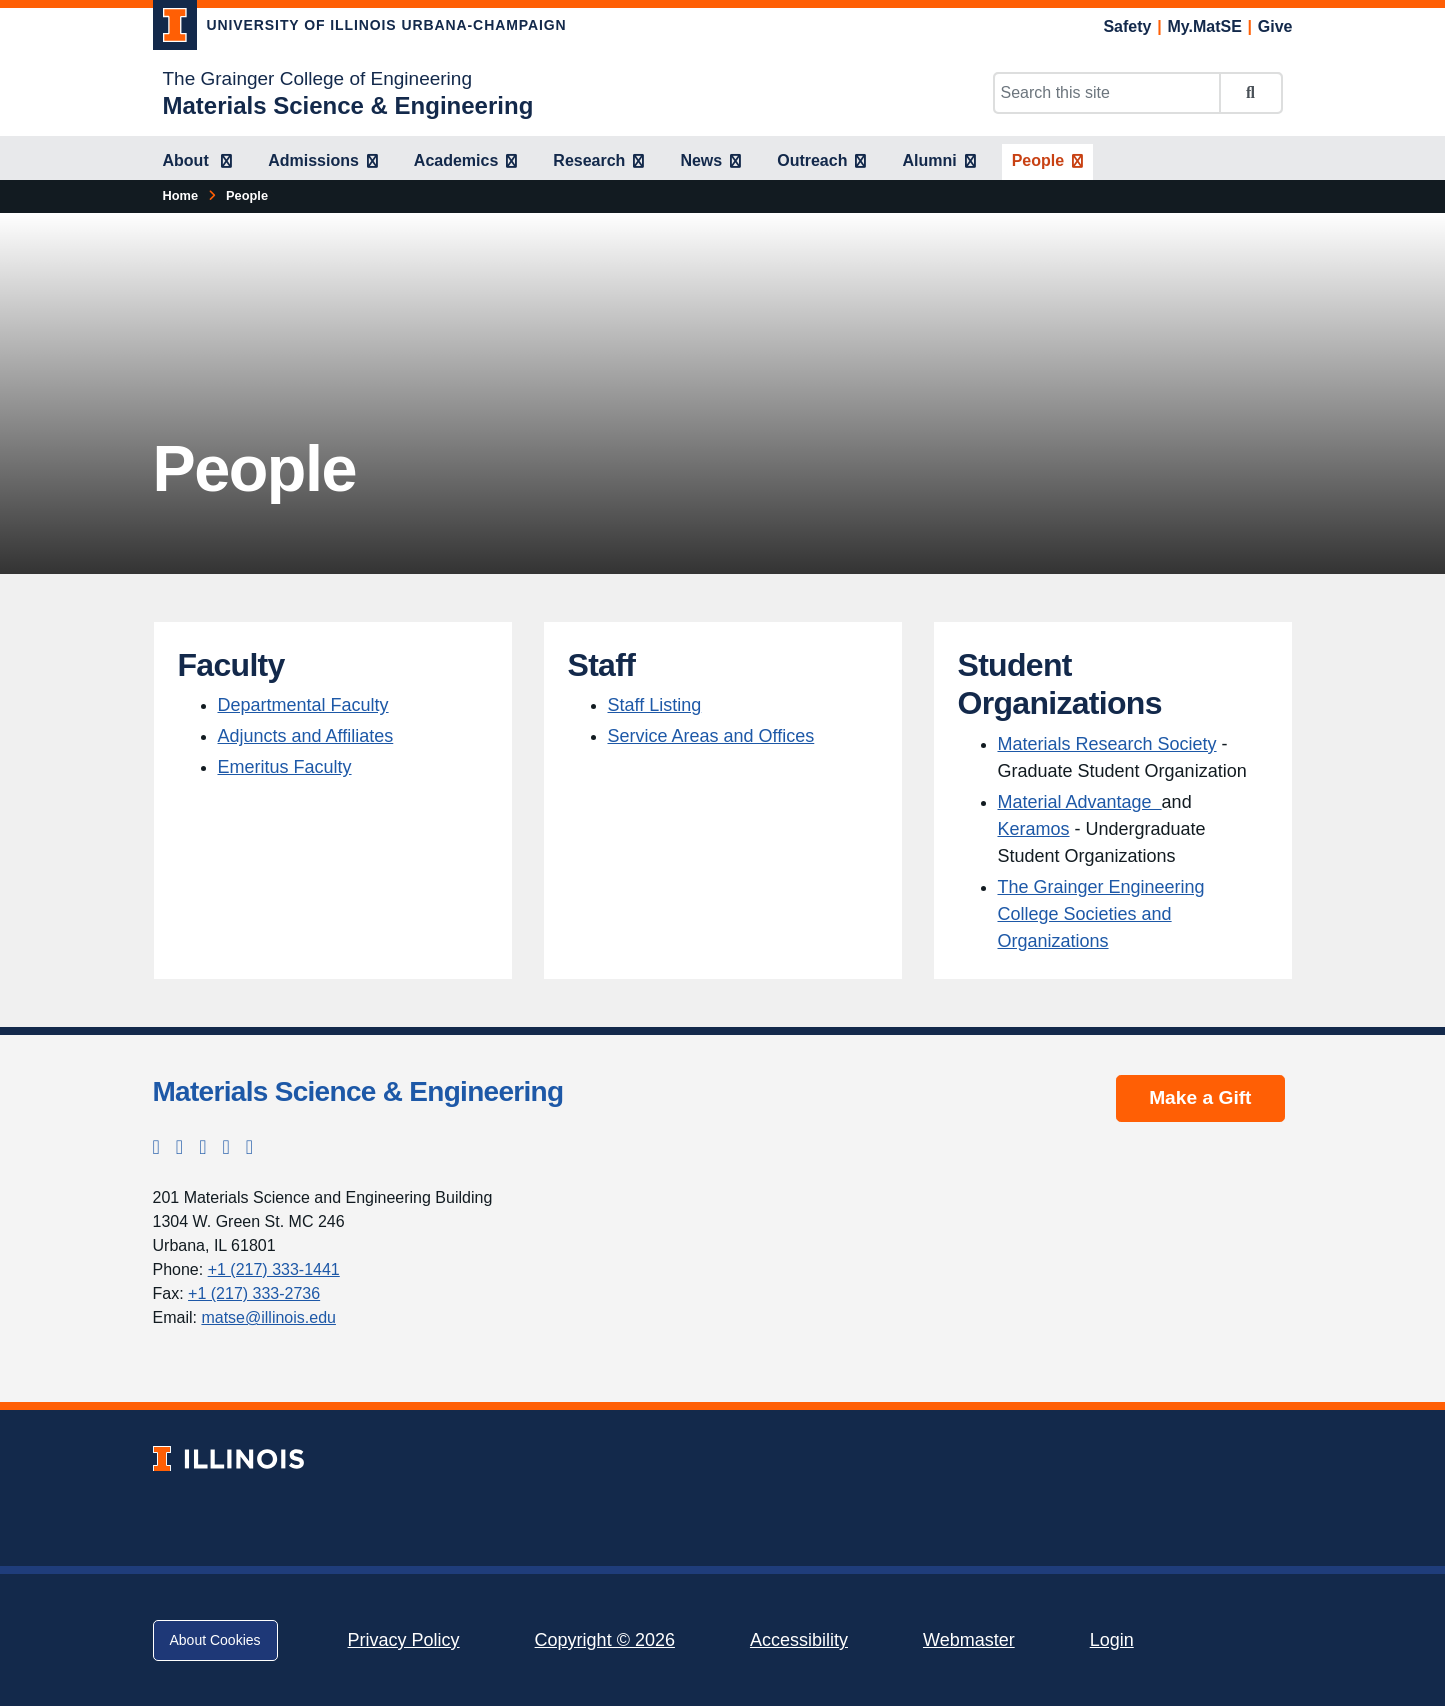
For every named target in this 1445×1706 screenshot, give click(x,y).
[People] (1047, 162)
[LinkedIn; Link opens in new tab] (225, 1147)
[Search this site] (1107, 93)
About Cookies (215, 1640)
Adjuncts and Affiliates (306, 736)
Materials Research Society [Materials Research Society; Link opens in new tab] (1107, 744)
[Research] (598, 162)
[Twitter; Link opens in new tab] (156, 1147)
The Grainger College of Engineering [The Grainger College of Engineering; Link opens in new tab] (317, 78)
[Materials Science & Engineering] (348, 105)
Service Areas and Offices (711, 736)
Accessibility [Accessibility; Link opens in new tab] (799, 1640)
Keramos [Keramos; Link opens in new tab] (1034, 829)
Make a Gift (1200, 1097)
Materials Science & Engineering (358, 1091)
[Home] (181, 196)
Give (1275, 26)
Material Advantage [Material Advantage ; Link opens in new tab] (1080, 802)
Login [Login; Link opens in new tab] (1112, 1640)
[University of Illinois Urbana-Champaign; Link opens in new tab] (360, 29)
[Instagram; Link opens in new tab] (179, 1147)
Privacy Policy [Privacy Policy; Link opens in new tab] (404, 1640)
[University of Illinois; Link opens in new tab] (228, 1458)
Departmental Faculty (303, 705)
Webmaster (969, 1640)
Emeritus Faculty (285, 767)
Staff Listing (655, 705)
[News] (710, 162)
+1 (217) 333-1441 (274, 1269)
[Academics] (466, 162)
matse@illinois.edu (268, 1317)
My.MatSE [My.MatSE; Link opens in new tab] (1204, 26)
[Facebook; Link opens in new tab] (202, 1147)
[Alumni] (938, 162)
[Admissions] (323, 162)
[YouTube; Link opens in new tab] (249, 1147)
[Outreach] (821, 162)
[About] (198, 162)
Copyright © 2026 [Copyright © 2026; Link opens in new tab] (605, 1640)
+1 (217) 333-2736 (254, 1293)
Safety (1127, 26)
